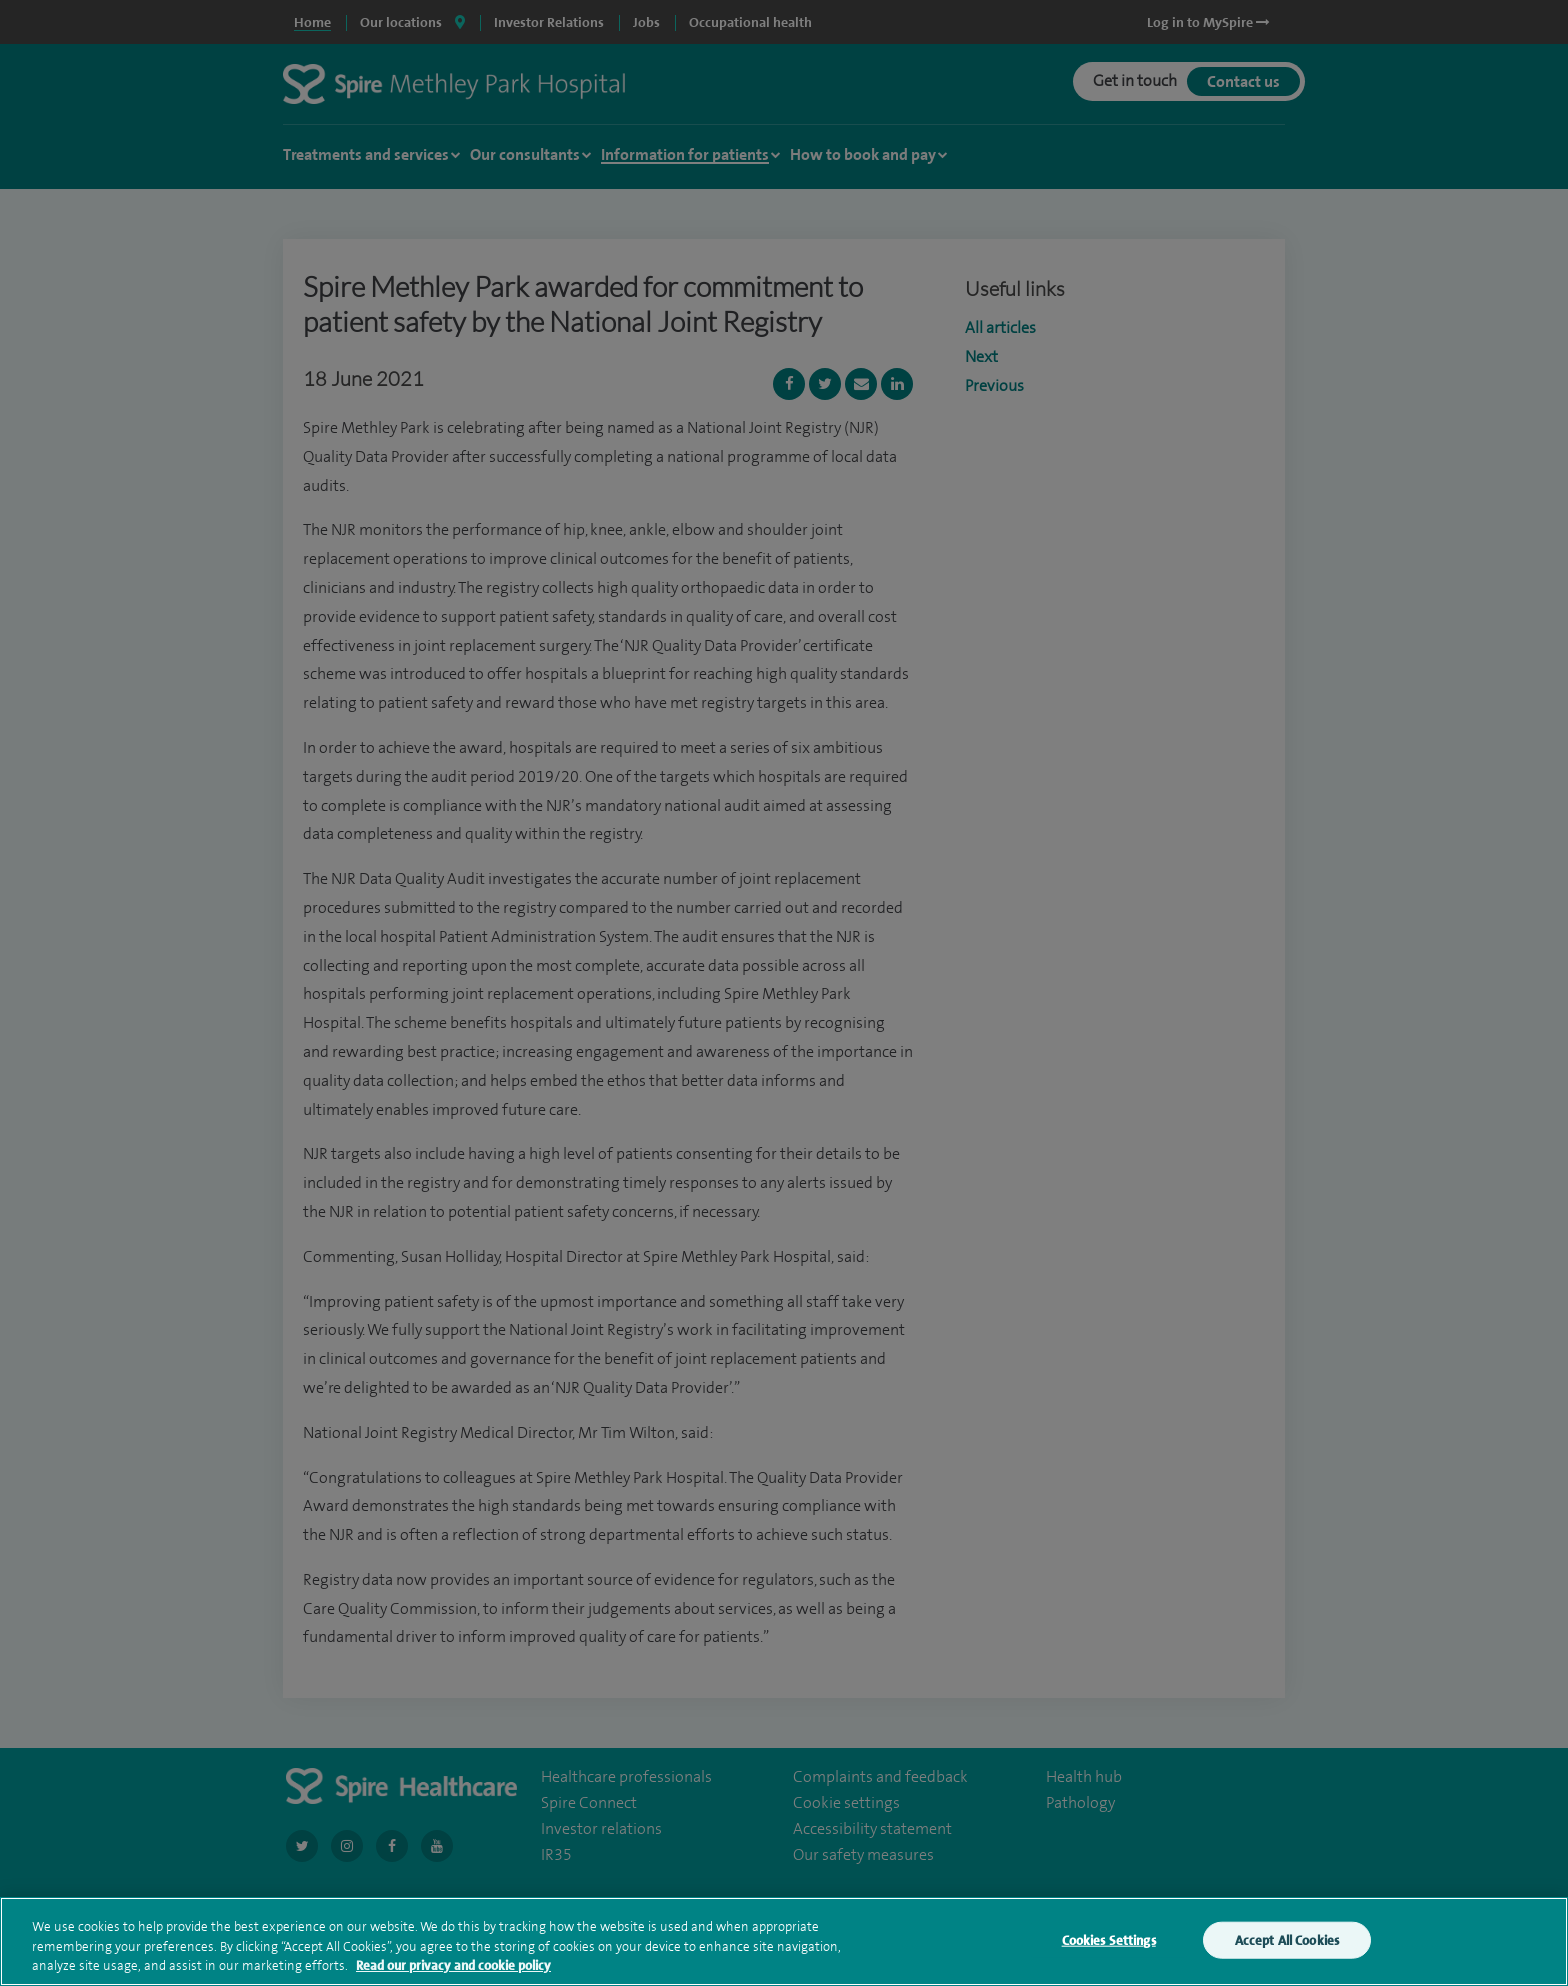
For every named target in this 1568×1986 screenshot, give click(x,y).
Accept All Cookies (1287, 1939)
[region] (784, 1941)
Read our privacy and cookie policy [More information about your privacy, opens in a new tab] (453, 1965)
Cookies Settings (1109, 1939)
